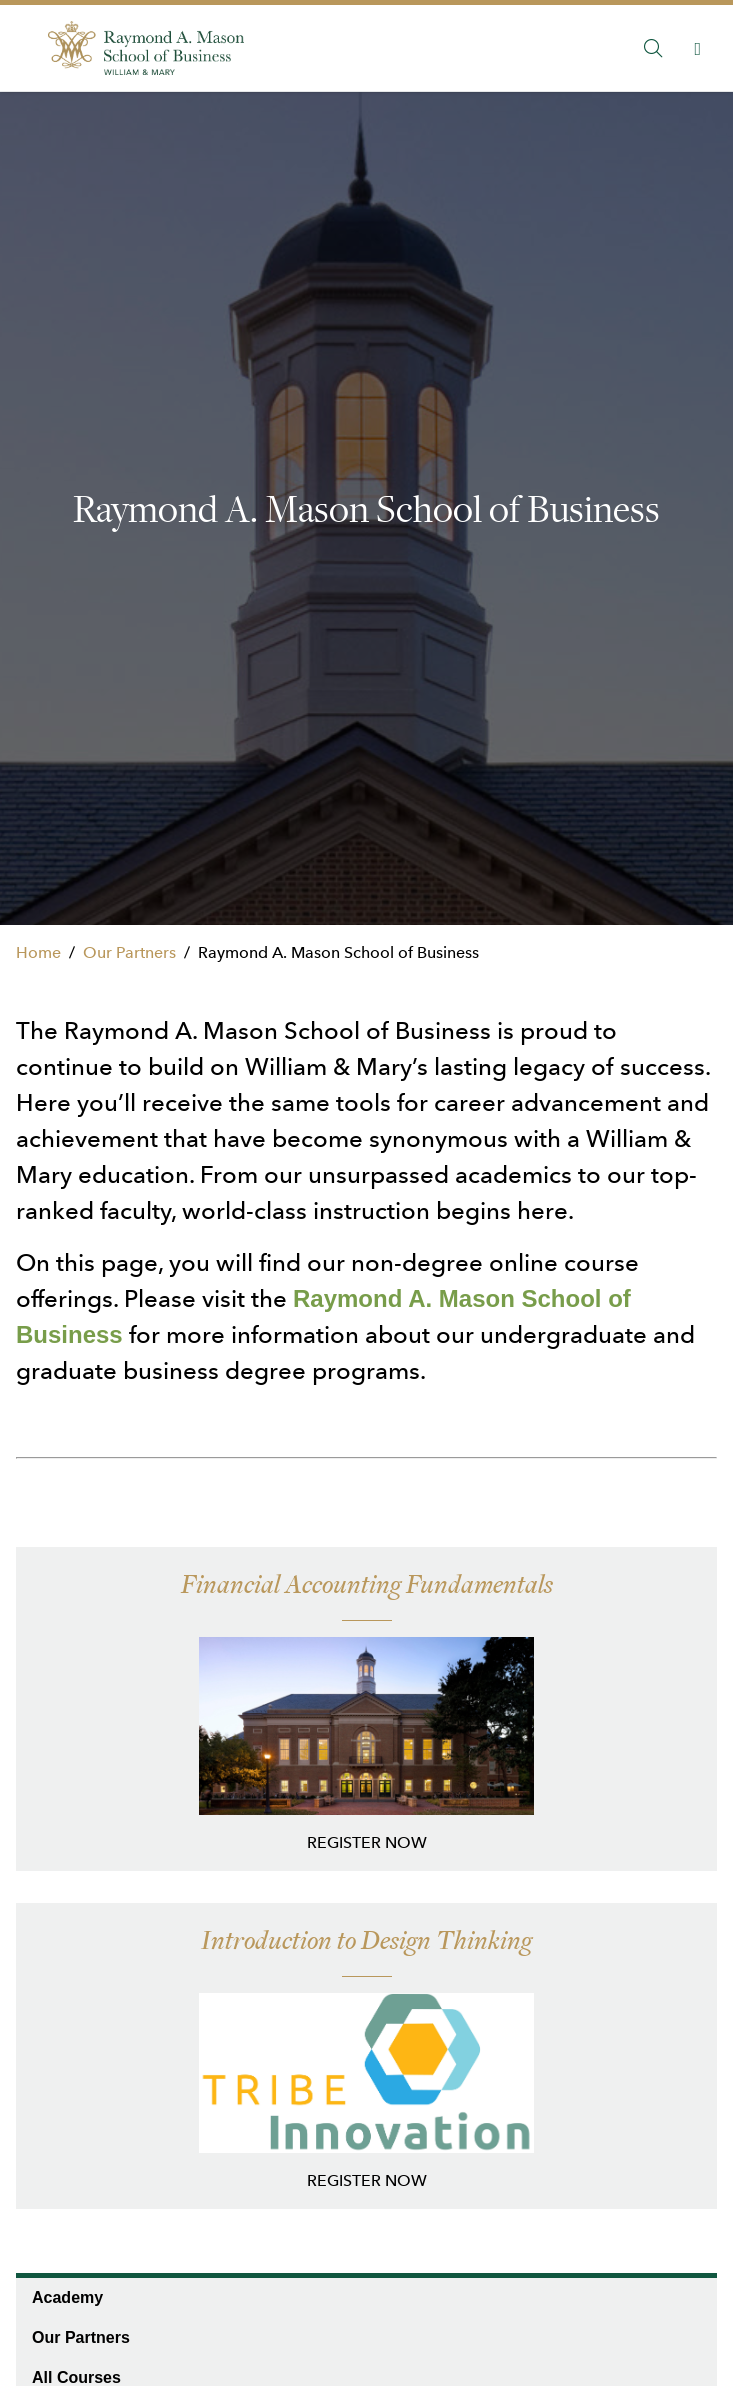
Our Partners (129, 952)
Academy (67, 2297)
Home (38, 952)
